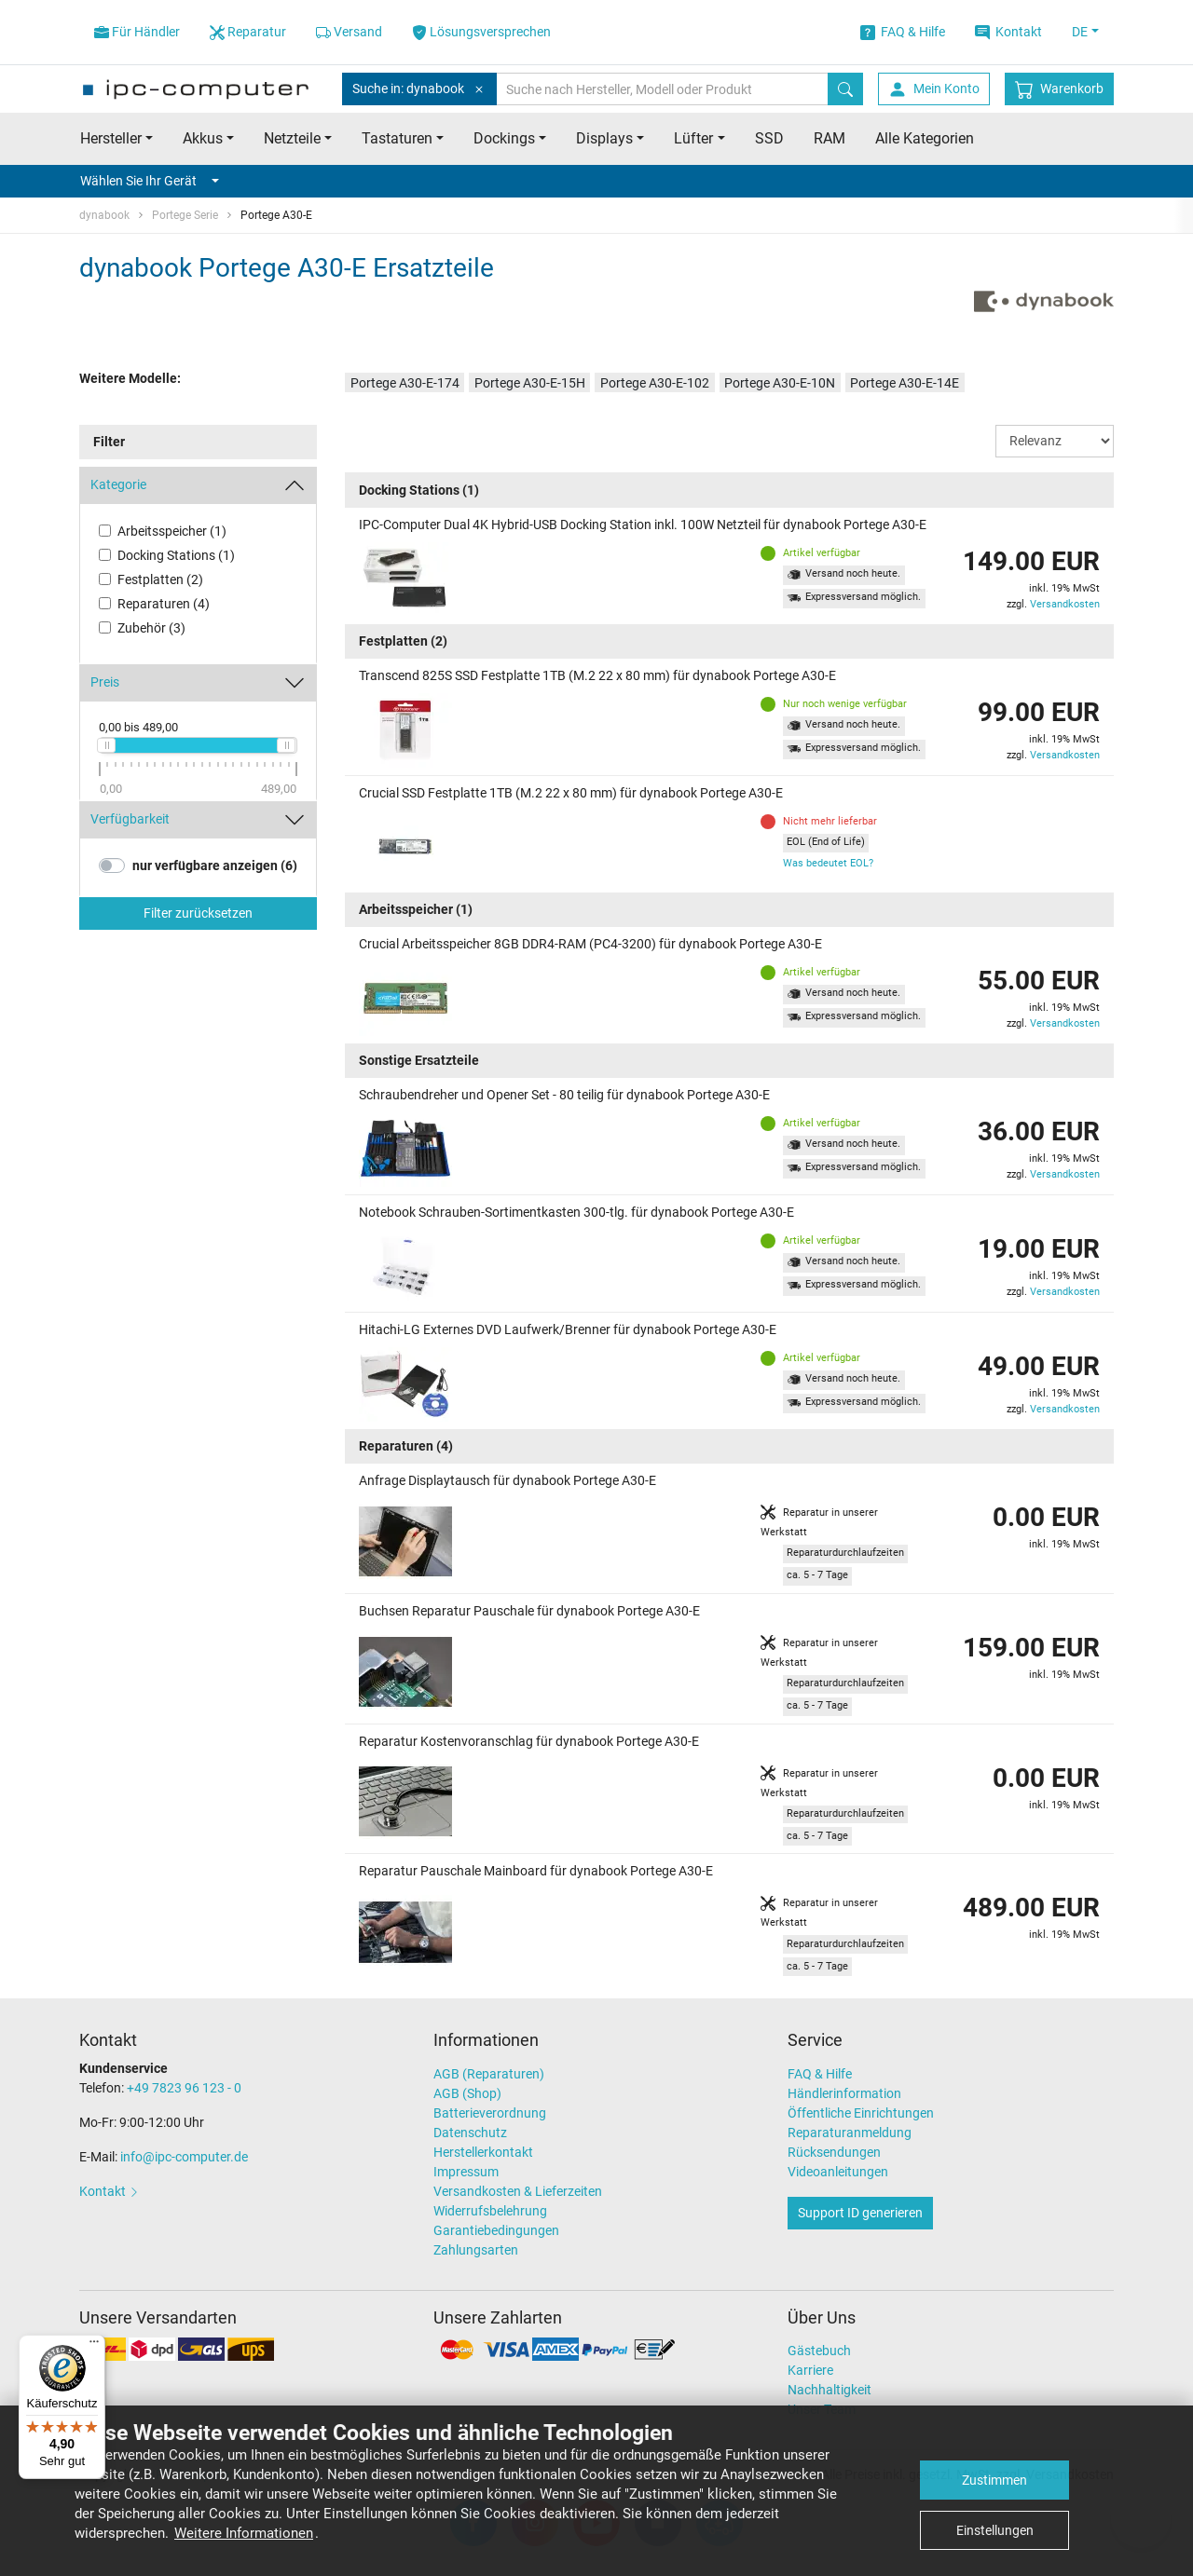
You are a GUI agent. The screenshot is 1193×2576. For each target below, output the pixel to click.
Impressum (466, 2171)
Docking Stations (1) (176, 555)
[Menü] (94, 2346)
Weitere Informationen (243, 2533)
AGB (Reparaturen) (488, 2073)
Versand (349, 32)
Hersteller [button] (111, 138)
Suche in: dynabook (419, 89)
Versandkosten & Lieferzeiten (517, 2191)
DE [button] (1080, 31)
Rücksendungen (834, 2152)
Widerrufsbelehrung (490, 2210)
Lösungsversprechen (481, 32)
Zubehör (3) (151, 627)
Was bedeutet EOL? (828, 863)
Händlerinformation (844, 2093)
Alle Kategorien (924, 138)
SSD (769, 138)
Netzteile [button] (292, 138)
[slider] (106, 745)
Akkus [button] (203, 138)
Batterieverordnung (489, 2113)
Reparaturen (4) (163, 603)
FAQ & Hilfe (902, 32)
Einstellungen (995, 2530)
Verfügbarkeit (130, 818)
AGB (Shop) (467, 2093)
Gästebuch (819, 2350)
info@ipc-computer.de (184, 2156)
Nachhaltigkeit (829, 2389)
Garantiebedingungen (496, 2230)
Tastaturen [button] (397, 138)
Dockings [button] (504, 138)
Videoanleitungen (838, 2171)
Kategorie (118, 484)
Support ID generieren (860, 2212)
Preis (104, 682)
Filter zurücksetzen (198, 913)
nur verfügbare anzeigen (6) (214, 865)
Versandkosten (1065, 604)
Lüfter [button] (693, 138)
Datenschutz (470, 2132)
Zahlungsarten (475, 2249)
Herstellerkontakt (483, 2152)
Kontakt (1008, 32)
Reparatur (248, 32)
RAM (829, 138)
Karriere (810, 2370)
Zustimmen (994, 2480)
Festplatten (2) (160, 579)
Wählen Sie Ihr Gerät (149, 180)
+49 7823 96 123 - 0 (184, 2087)
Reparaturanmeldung (850, 2132)
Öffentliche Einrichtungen (861, 2113)
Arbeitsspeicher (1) (171, 531)
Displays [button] (604, 138)
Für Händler (137, 32)
